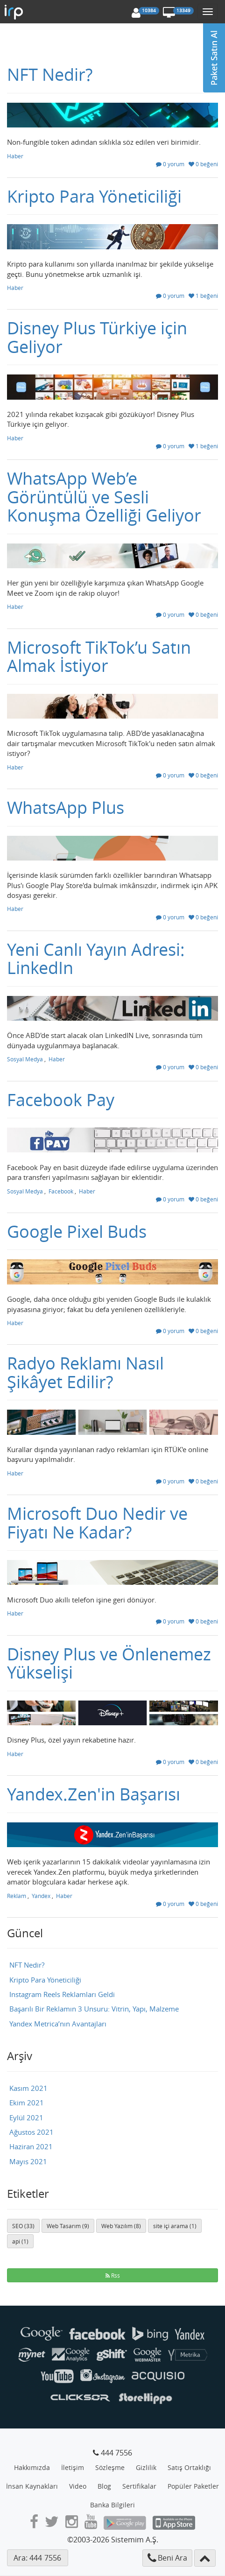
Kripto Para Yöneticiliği (94, 196)
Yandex (41, 1895)
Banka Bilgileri (112, 2504)
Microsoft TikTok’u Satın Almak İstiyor (99, 656)
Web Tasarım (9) (68, 2226)
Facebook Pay (60, 1099)
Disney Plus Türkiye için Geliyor (97, 337)
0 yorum (170, 164)
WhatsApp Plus (65, 807)
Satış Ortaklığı (189, 2467)
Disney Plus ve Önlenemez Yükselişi (109, 1663)
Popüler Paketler (193, 2486)
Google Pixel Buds (77, 1231)
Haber (15, 156)
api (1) (20, 2241)
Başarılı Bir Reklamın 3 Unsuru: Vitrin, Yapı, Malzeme (94, 2008)
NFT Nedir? (49, 74)
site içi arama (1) (175, 2226)
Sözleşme (110, 2467)
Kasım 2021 (28, 2088)
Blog (104, 2486)
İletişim (72, 2467)
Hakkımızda (32, 2467)
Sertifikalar (139, 2486)
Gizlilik (146, 2467)
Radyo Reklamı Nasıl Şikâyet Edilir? (85, 1372)
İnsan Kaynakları (32, 2486)
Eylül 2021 (26, 2117)
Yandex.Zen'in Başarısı (93, 1794)
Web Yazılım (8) (121, 2226)
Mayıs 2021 (28, 2161)
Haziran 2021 (31, 2146)
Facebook (61, 1191)
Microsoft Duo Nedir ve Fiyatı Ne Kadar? (97, 1522)
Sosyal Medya (25, 1059)
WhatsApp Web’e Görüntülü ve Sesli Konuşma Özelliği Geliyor (104, 496)
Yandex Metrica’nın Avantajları (57, 2023)
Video (77, 2486)
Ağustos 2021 (31, 2132)
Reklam (16, 1895)
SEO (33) (23, 2226)
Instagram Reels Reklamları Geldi (62, 1994)
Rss (112, 2275)
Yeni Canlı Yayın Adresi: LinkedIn (96, 958)
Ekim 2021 (26, 2102)
